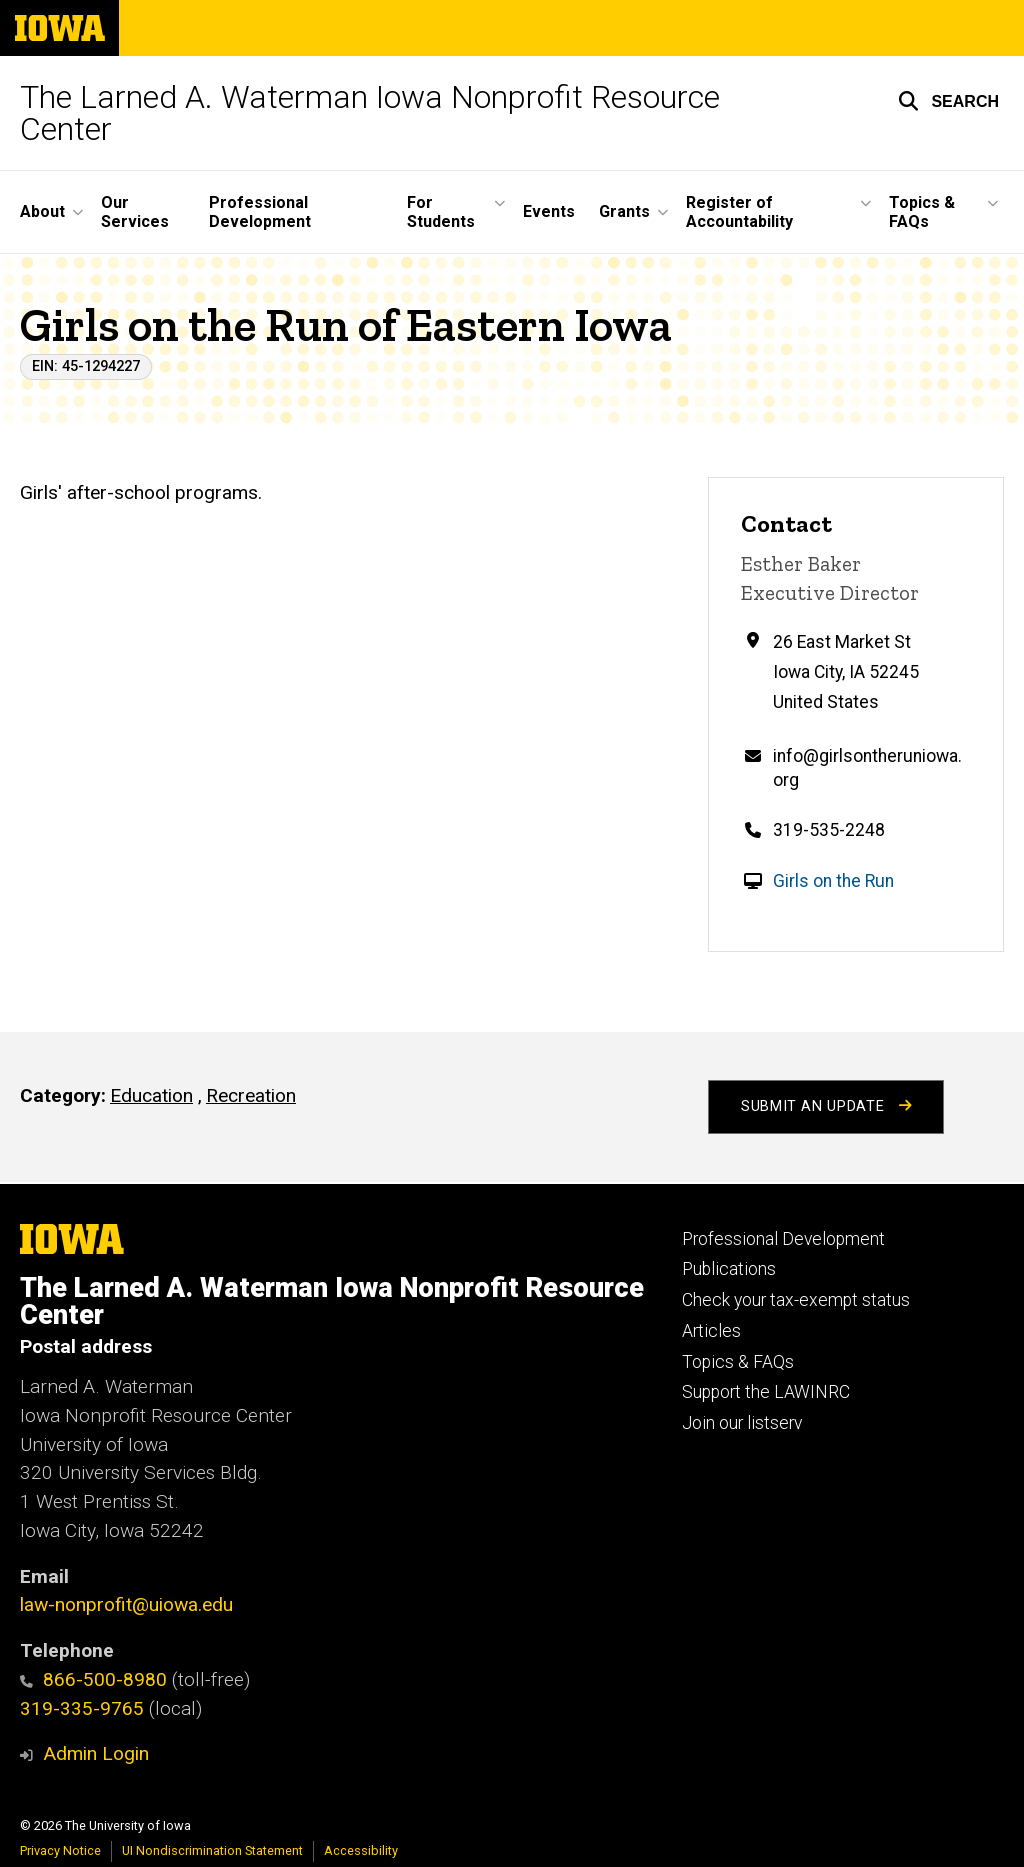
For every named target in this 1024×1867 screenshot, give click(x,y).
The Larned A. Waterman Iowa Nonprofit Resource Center (370, 113)
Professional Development (260, 212)
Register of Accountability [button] (739, 212)
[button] (948, 101)
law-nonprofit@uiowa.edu (126, 1604)
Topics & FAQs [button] (922, 212)
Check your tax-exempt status (796, 1300)
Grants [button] (624, 211)
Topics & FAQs (738, 1362)
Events (549, 211)
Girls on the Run (833, 881)
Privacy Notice (60, 1850)
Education (151, 1095)
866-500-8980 (93, 1679)
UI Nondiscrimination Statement (212, 1850)
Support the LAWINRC (766, 1392)
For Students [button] (441, 212)
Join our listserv (742, 1423)
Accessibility (361, 1850)
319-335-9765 (82, 1708)
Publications (729, 1269)
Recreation (251, 1095)
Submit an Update (826, 1106)
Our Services (135, 212)
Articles (711, 1331)
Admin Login (96, 1753)
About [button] (42, 211)
